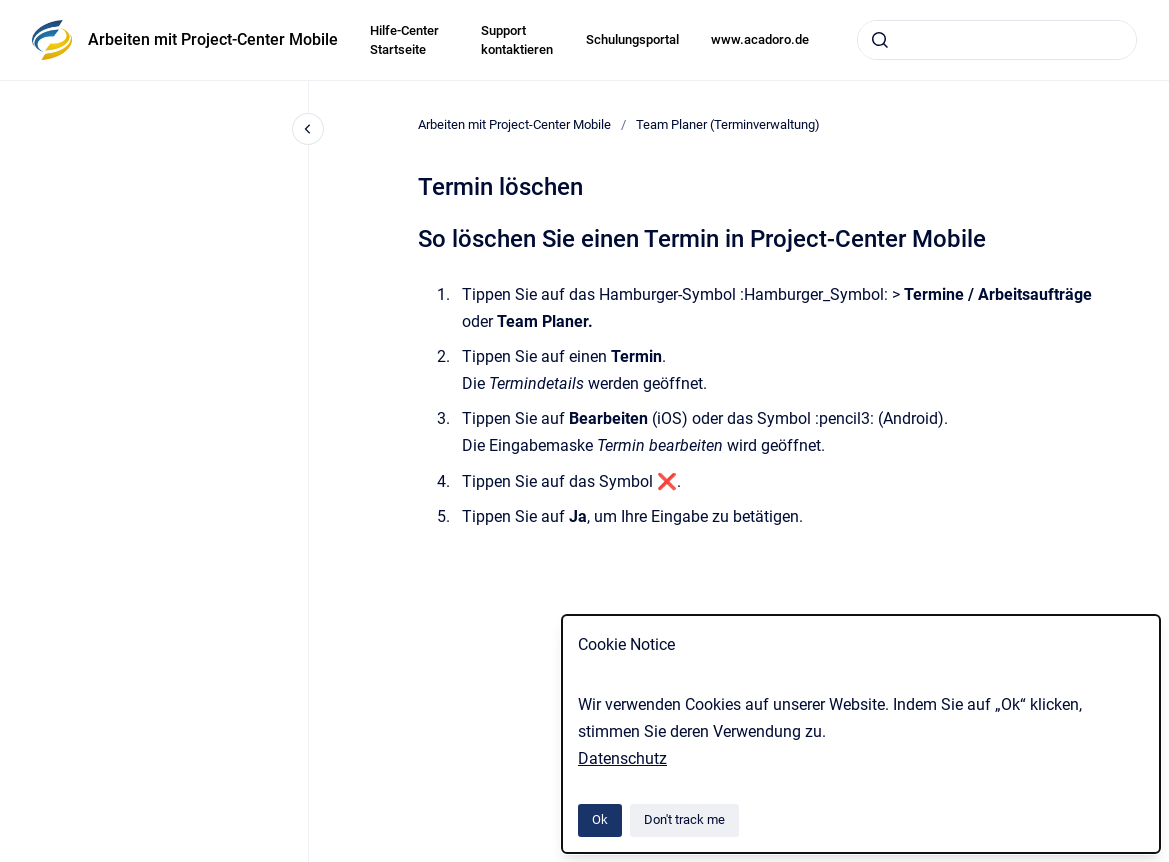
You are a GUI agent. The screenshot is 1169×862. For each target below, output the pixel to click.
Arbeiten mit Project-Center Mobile (213, 39)
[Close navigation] (308, 129)
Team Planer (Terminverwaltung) (728, 124)
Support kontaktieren (517, 40)
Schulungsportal (632, 39)
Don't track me (684, 819)
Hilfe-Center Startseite (404, 40)
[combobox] (997, 40)
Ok (600, 819)
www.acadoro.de (760, 39)
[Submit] (880, 40)
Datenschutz (622, 758)
